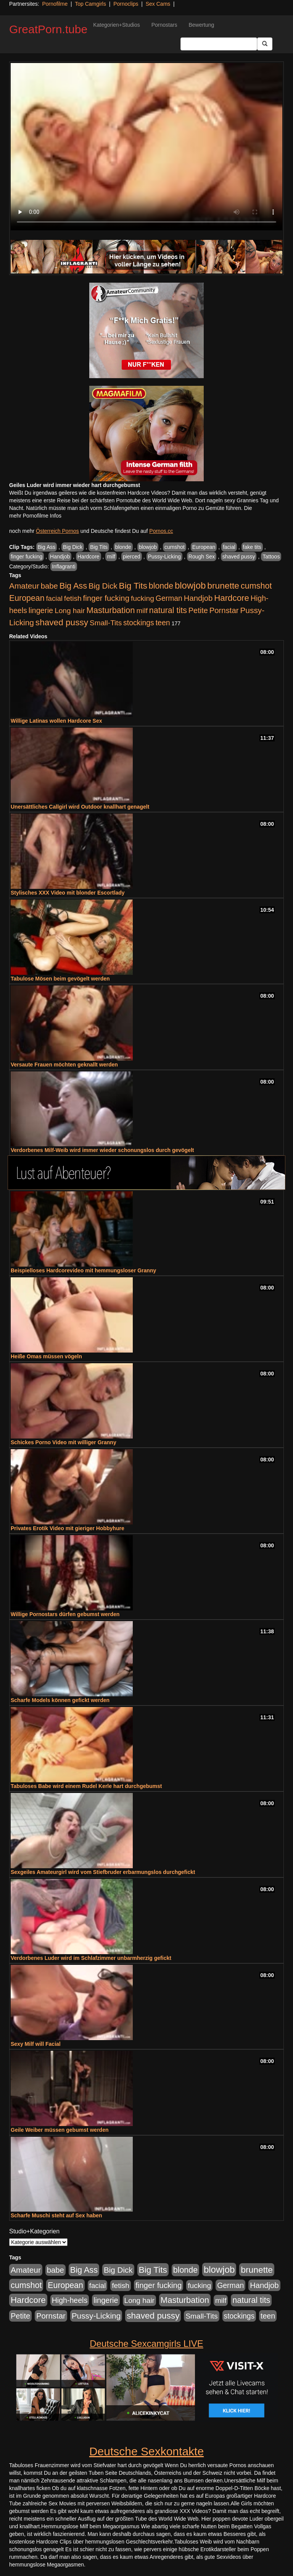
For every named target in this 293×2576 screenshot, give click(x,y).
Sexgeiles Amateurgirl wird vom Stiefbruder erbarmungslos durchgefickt (103, 1872)
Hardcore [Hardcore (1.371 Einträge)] (231, 598)
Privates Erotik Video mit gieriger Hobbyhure (67, 1528)
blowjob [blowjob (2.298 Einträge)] (190, 585)
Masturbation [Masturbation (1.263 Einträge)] (110, 610)
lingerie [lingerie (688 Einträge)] (41, 610)
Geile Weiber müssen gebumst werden (59, 2130)
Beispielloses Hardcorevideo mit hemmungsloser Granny (83, 1270)
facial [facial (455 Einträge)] (54, 598)
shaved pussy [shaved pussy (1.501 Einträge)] (61, 622)
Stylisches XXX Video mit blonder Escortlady (68, 893)
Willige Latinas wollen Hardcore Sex (56, 721)
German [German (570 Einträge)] (169, 598)
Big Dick (72, 547)
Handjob (60, 556)
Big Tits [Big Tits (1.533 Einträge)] (133, 586)
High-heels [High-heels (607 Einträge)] (70, 2300)
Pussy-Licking (164, 556)
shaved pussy (238, 556)
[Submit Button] (264, 43)
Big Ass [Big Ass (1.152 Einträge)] (73, 586)
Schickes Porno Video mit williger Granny (63, 1442)
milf (111, 556)
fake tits (252, 547)
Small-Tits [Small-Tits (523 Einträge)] (106, 623)
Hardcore (88, 556)
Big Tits (99, 547)
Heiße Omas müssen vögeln (46, 1356)
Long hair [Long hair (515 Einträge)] (70, 611)
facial (229, 547)
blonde (123, 547)
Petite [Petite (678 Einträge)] (198, 610)
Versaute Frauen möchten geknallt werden (64, 1064)
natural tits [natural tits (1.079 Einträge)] (168, 610)
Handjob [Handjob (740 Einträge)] (198, 598)
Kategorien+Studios (116, 25)
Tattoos (271, 556)
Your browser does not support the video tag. (146, 146)
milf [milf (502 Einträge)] (142, 611)
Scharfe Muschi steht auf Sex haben (56, 2215)
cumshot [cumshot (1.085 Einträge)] (256, 586)
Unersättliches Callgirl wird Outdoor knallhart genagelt (80, 807)
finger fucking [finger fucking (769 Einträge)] (106, 598)
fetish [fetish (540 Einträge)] (73, 598)
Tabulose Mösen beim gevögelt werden (60, 979)
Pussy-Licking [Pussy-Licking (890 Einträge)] (96, 2315)
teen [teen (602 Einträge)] (163, 622)
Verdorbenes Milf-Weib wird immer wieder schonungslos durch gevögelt (102, 1150)
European (204, 547)
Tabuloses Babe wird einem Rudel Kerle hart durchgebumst (86, 1786)
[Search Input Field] (218, 43)
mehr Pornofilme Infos (35, 516)
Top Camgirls (90, 4)
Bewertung (201, 25)
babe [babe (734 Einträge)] (49, 586)
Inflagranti (63, 566)
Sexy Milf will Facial (36, 2044)
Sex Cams (158, 4)
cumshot (174, 547)
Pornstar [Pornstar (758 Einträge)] (224, 610)
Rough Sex (201, 556)
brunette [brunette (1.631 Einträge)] (223, 586)
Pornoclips (125, 4)
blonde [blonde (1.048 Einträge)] (161, 586)
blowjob (148, 547)
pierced (131, 556)
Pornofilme (55, 4)
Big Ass (47, 547)
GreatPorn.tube (48, 29)
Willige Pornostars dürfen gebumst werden (65, 1614)
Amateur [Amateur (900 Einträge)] (24, 585)
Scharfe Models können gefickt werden (60, 1700)
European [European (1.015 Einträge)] (27, 598)
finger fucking (26, 556)
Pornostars (164, 25)
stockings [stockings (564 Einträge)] (138, 622)
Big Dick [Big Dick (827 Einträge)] (103, 585)
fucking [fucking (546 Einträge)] (142, 598)
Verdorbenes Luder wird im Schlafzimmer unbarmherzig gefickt (91, 1958)
